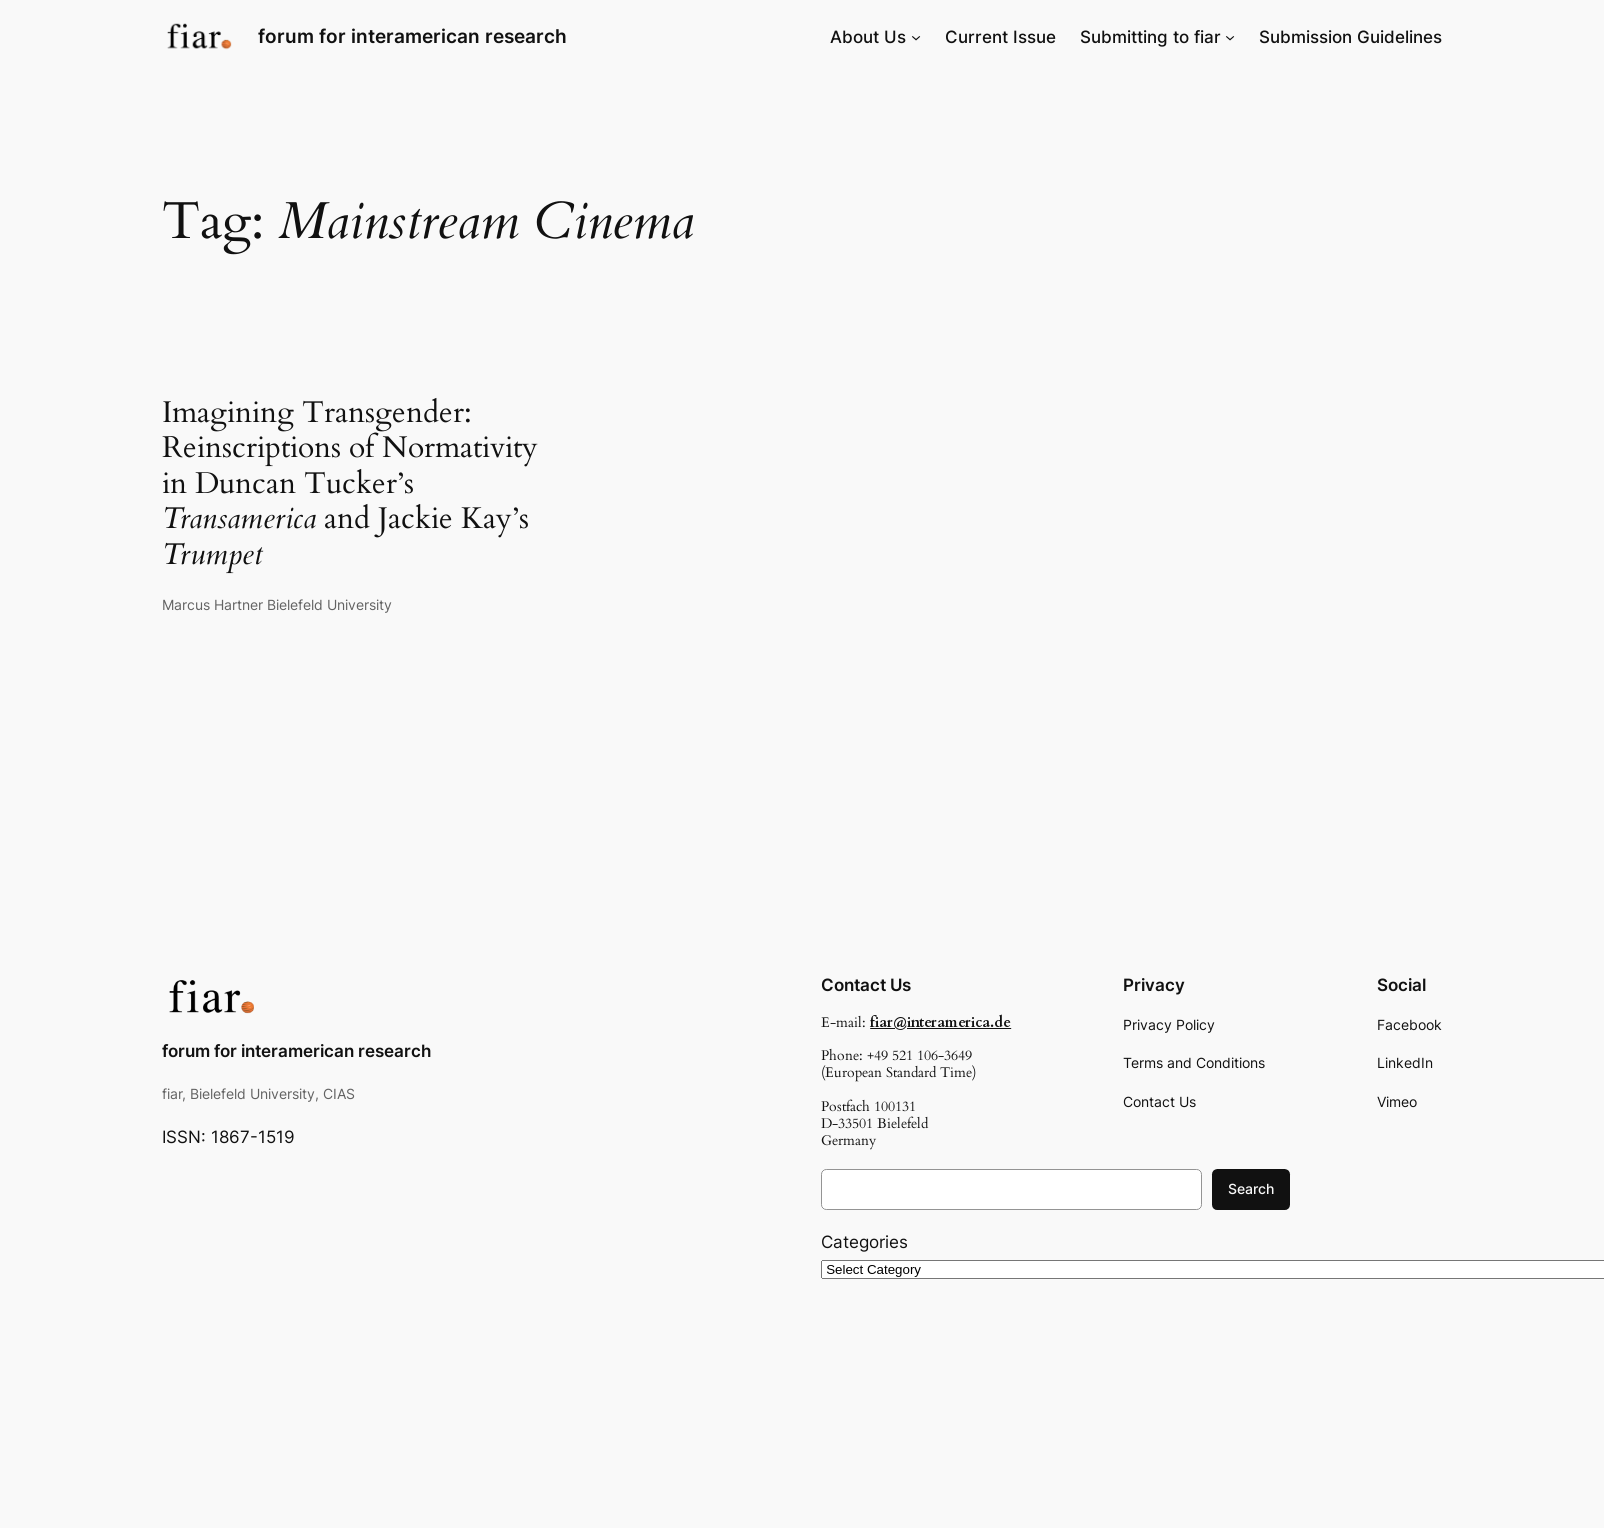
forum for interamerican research (412, 36)
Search (1251, 1188)
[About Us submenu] (916, 37)
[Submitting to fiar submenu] (1230, 37)
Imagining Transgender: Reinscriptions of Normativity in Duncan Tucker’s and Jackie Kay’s (350, 485)
